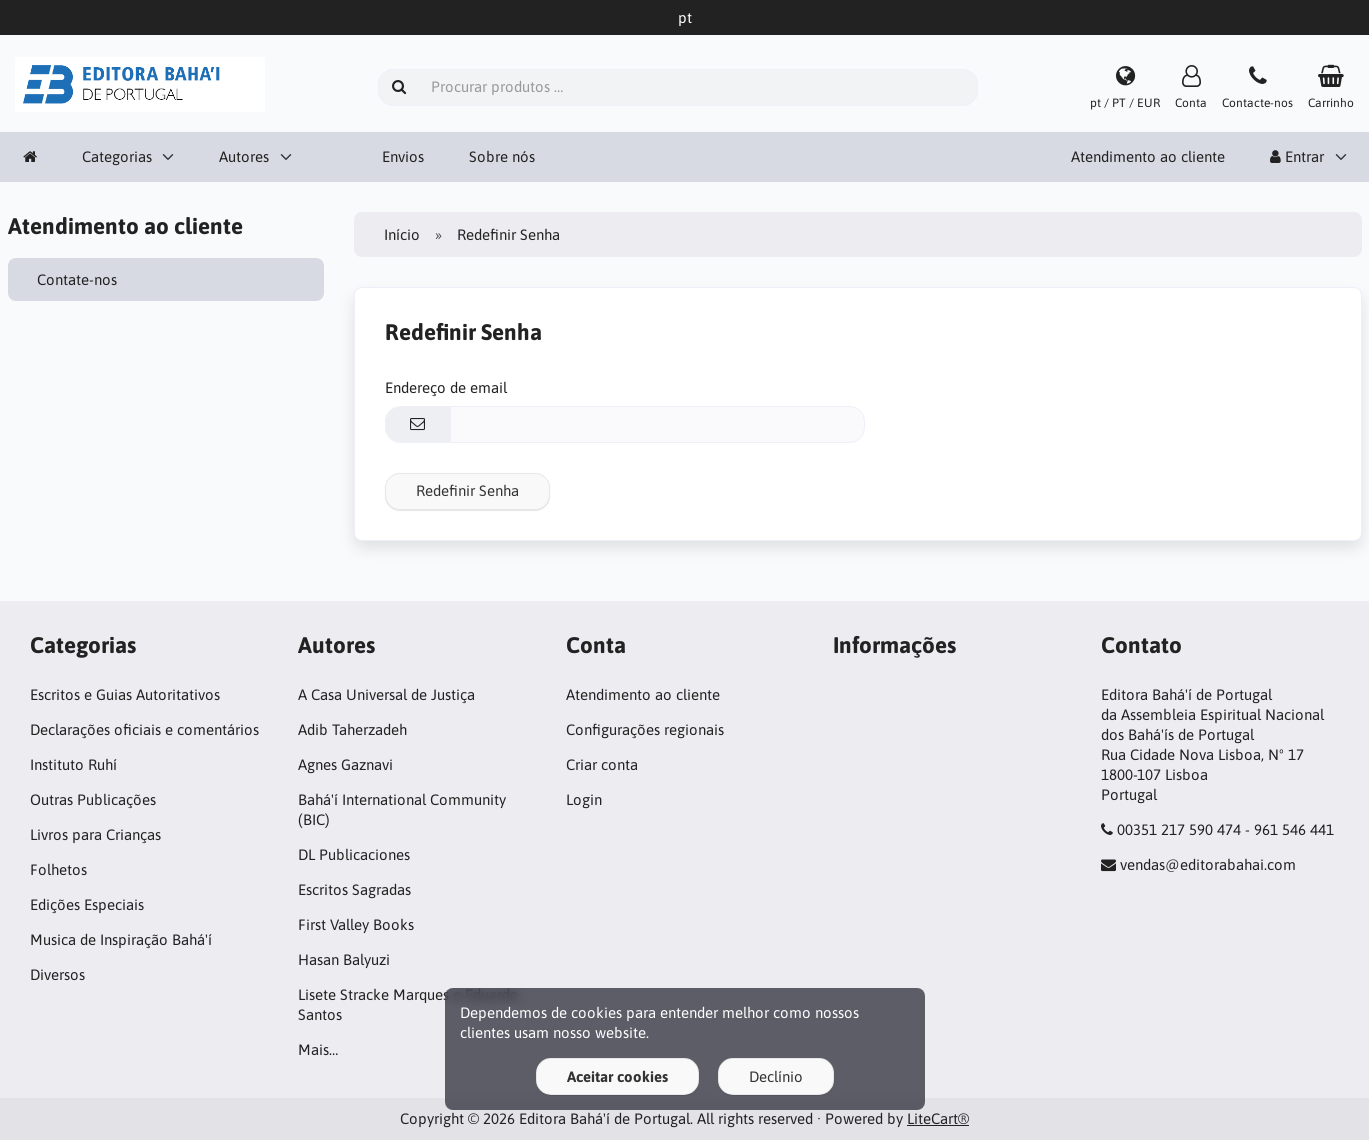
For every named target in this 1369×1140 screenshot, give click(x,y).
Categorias (117, 156)
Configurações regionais (645, 729)
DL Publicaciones (354, 854)
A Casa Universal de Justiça (386, 694)
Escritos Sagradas (354, 889)
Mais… (318, 1049)
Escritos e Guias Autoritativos (125, 694)
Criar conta (602, 764)
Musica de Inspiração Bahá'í (121, 939)
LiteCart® (938, 1118)
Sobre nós (502, 156)
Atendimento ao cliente (1148, 156)
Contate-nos (78, 279)
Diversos (57, 974)
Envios (403, 156)
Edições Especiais (87, 904)
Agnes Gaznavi (345, 764)
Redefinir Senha (467, 490)
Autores (244, 156)
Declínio (776, 1076)
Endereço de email (446, 387)
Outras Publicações (93, 799)
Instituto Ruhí (73, 764)
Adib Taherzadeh (352, 729)
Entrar (1297, 156)
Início (402, 234)
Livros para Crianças (95, 834)
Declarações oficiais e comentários (144, 729)
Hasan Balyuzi (344, 959)
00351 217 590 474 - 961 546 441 (1225, 829)
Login (584, 799)
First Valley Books (356, 924)
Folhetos (58, 869)
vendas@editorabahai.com (1208, 864)
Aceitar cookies (617, 1076)
